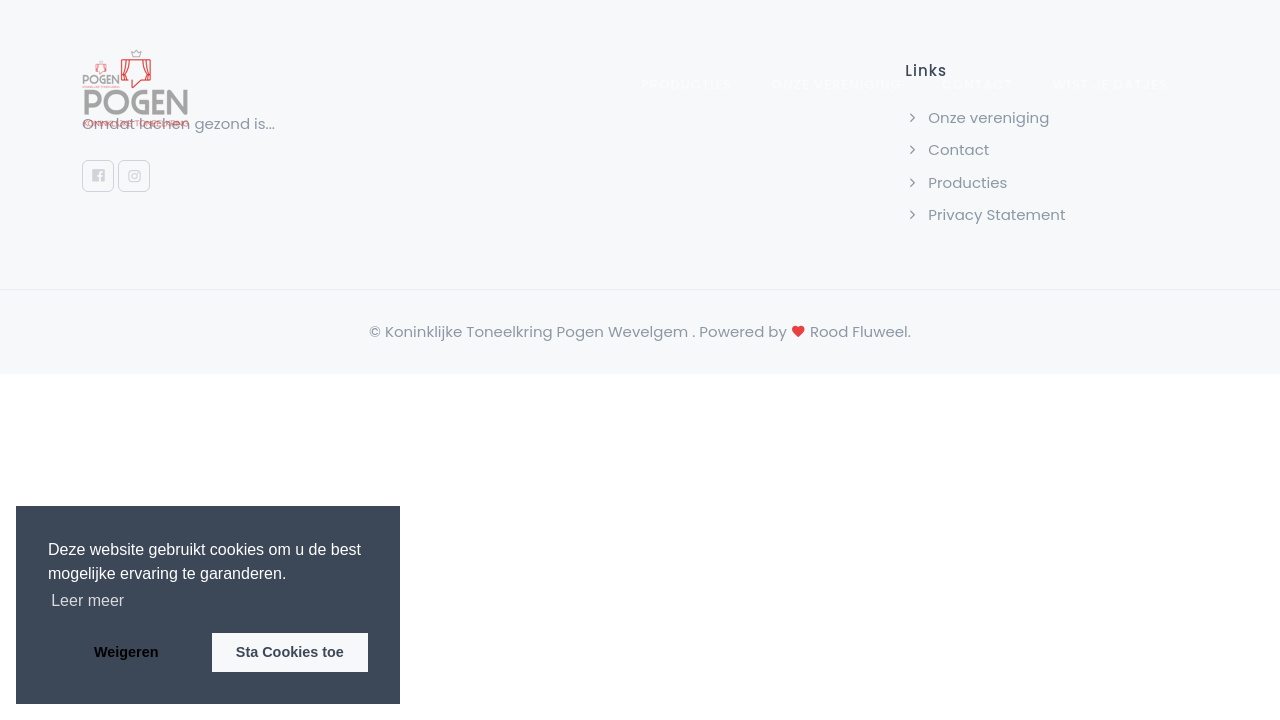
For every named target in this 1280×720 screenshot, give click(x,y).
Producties (686, 84)
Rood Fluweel (859, 331)
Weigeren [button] (126, 652)
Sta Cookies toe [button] (290, 652)
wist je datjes (1110, 84)
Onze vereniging (837, 84)
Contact (977, 84)
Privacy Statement (985, 214)
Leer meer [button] (87, 600)
